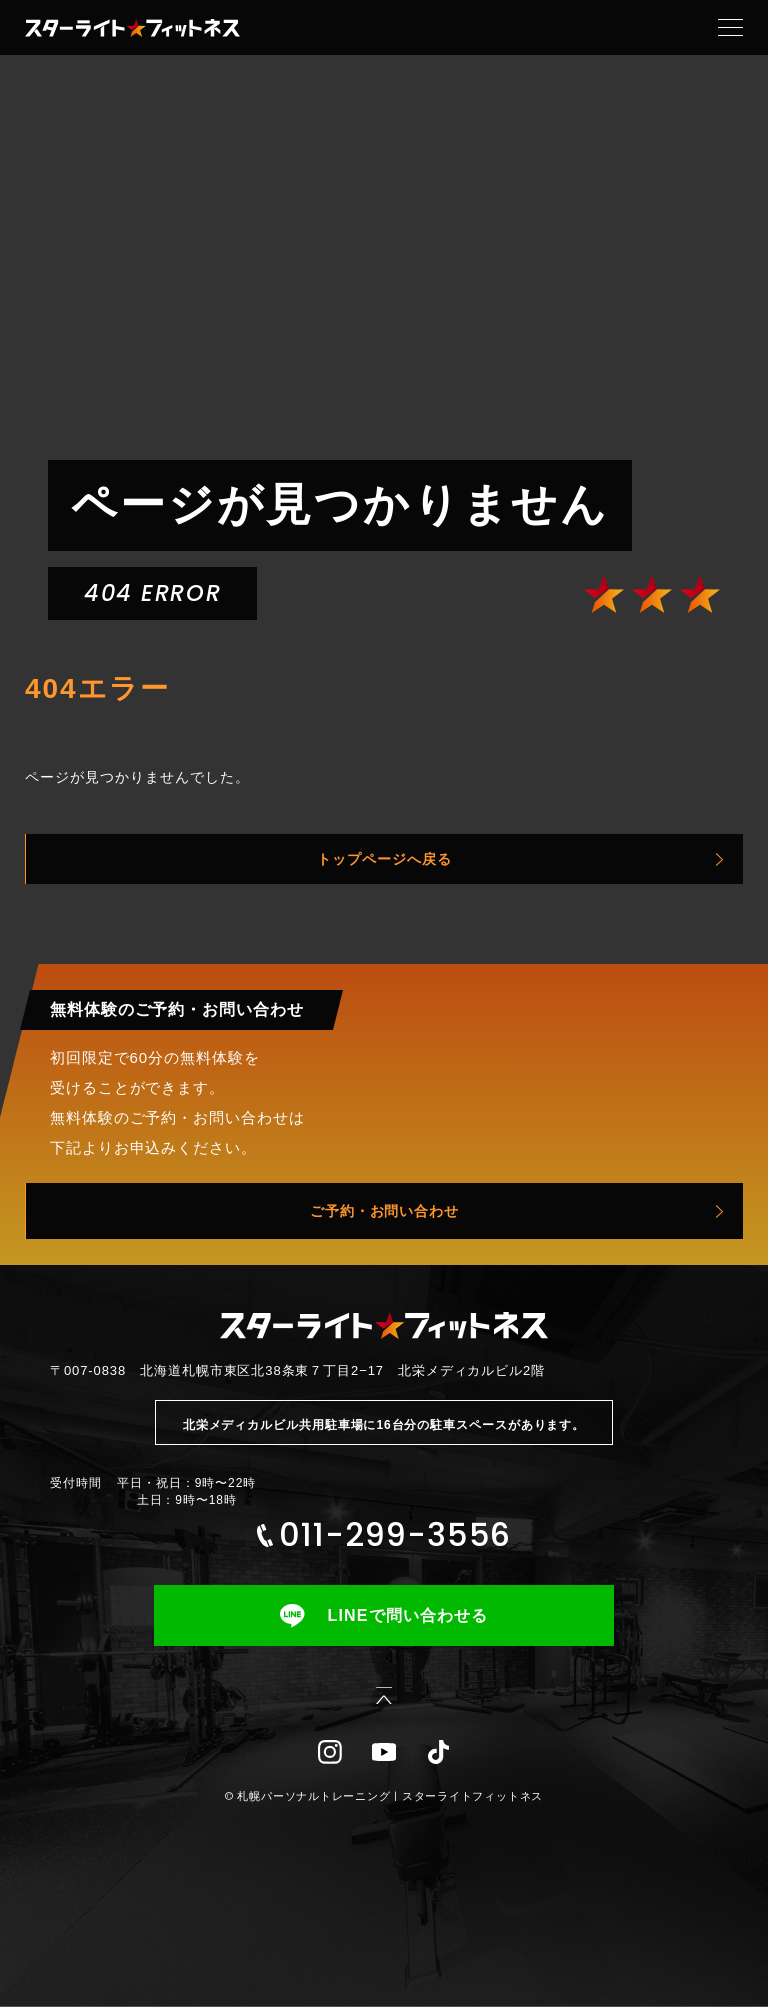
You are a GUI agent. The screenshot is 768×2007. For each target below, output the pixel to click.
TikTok (438, 1752)
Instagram (330, 1752)
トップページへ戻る (384, 859)
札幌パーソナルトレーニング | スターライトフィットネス (390, 1796)
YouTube (384, 1752)
